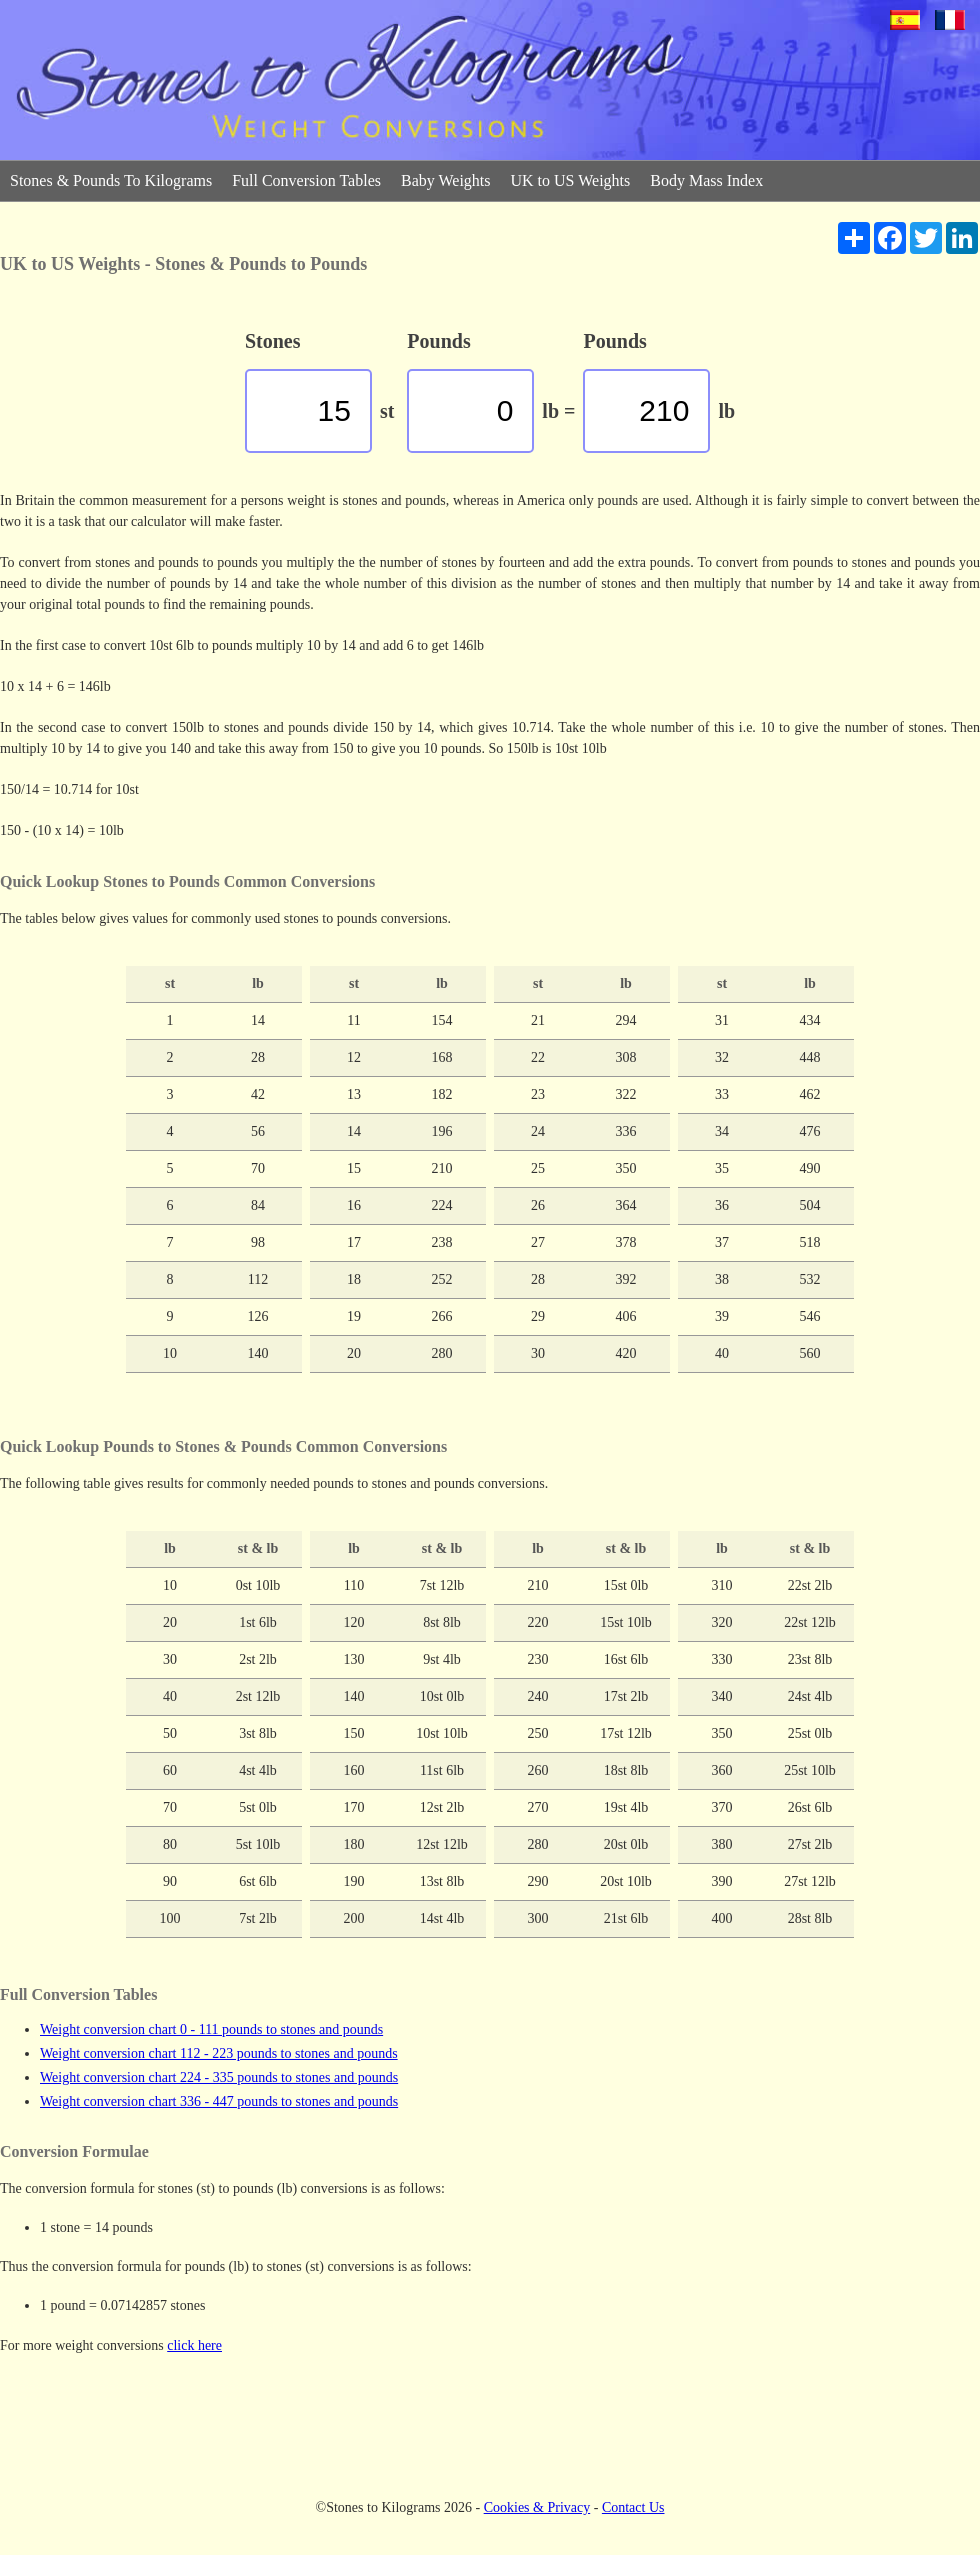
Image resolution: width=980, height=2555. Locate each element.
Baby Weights (446, 180)
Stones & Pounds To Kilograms (111, 180)
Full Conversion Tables (306, 180)
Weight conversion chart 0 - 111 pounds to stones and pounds (211, 2029)
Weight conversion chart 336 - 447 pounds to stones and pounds (219, 2101)
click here (194, 2345)
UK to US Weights (571, 180)
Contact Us (633, 2507)
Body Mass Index (706, 180)
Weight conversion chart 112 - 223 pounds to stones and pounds (219, 2053)
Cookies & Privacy (537, 2507)
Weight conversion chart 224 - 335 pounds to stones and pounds (219, 2077)
